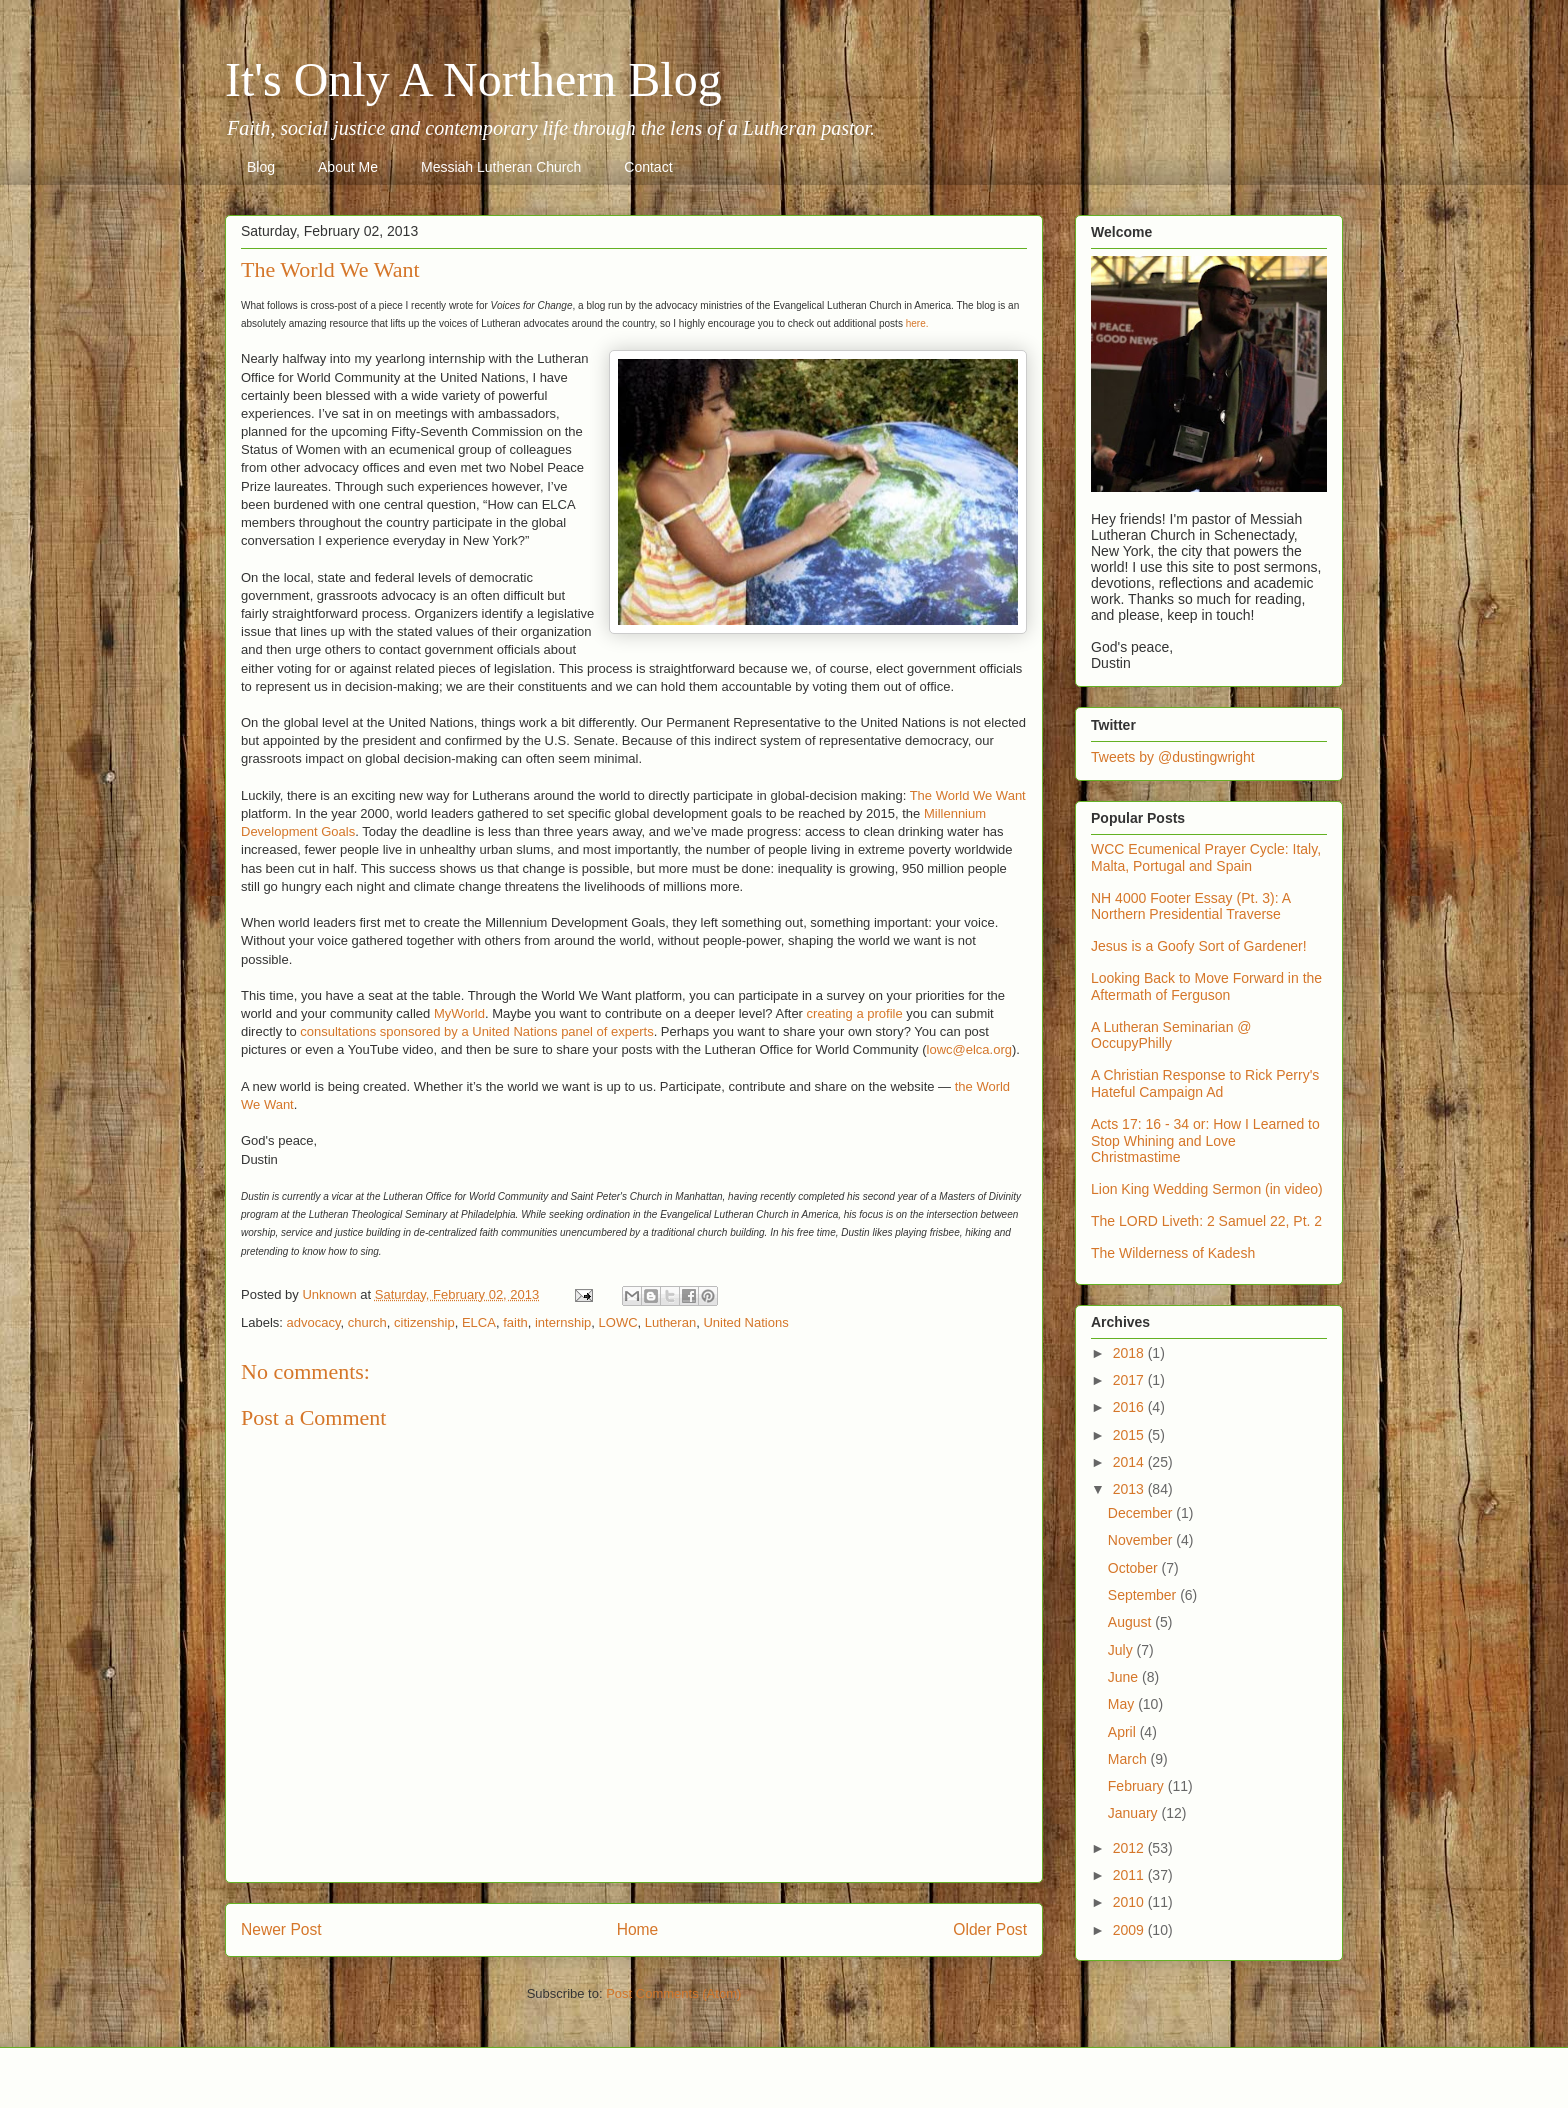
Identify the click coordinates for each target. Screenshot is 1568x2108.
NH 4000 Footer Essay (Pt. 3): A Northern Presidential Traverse (1190, 906)
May (1123, 1704)
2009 (1130, 1930)
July (1122, 1650)
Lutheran (670, 1322)
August (1131, 1622)
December (1142, 1513)
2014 (1130, 1462)
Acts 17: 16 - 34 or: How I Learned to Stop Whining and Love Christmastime (1205, 1141)
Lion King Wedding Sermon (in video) (1207, 1189)
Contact (648, 167)
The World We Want (968, 795)
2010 (1130, 1902)
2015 (1130, 1435)
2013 (1130, 1489)
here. (917, 323)
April (1124, 1732)
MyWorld (459, 1013)
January (1135, 1813)
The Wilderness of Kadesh (1173, 1253)
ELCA (479, 1322)
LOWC (618, 1322)
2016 (1130, 1407)
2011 (1130, 1875)
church (367, 1322)
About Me (348, 167)
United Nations (745, 1322)
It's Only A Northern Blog (473, 79)
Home (638, 1929)
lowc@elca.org (969, 1049)
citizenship (424, 1322)
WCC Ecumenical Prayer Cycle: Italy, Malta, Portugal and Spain (1206, 857)
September (1144, 1595)
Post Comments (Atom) (673, 1993)
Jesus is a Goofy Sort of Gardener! (1199, 946)
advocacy (314, 1322)
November (1142, 1540)
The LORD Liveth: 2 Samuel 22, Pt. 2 (1206, 1221)
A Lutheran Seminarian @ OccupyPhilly (1171, 1035)
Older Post (990, 1929)
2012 (1130, 1848)
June (1125, 1677)
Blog (261, 167)
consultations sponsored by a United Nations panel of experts (476, 1031)
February (1138, 1786)
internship (563, 1322)
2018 (1130, 1353)
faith (515, 1322)
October (1135, 1568)
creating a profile (855, 1013)
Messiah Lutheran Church (501, 167)
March (1129, 1759)
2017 (1130, 1380)
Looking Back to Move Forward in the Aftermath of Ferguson (1206, 986)
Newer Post (281, 1929)
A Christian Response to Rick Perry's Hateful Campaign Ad (1205, 1083)
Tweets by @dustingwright (1173, 757)
